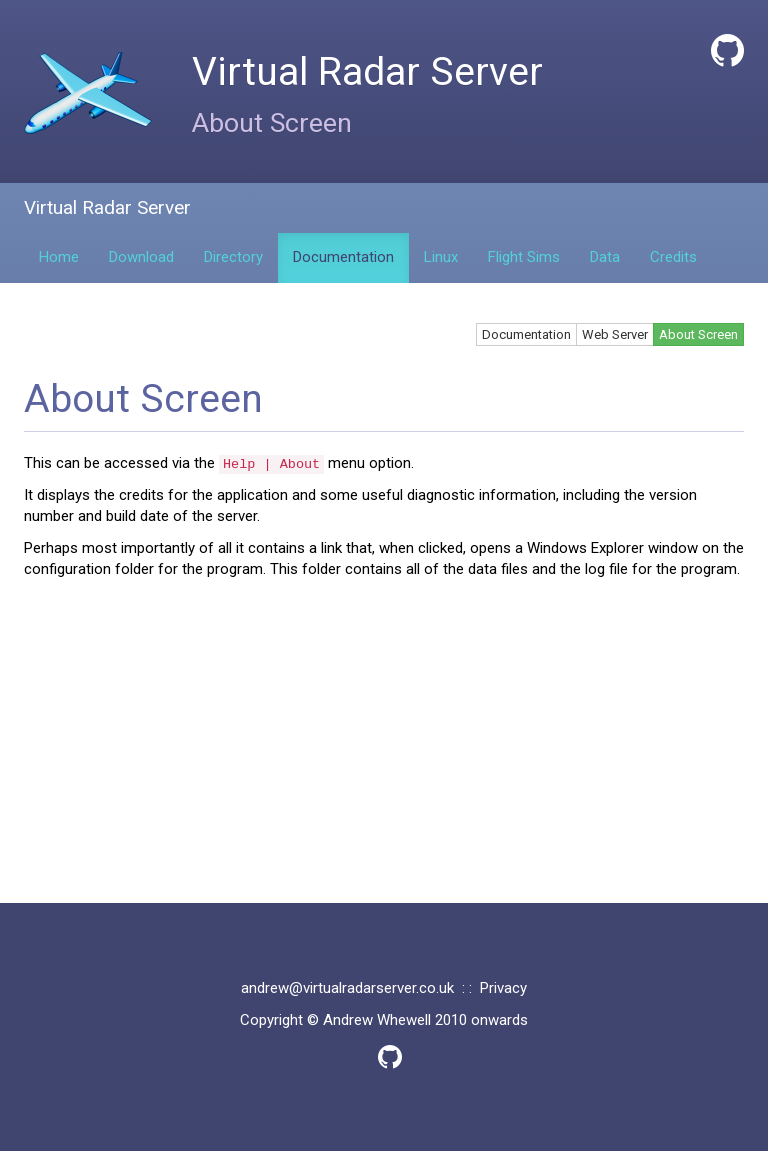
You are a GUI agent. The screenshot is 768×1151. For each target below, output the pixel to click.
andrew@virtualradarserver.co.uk (347, 988)
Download (141, 257)
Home (59, 257)
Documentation (343, 257)
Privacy (503, 988)
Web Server (615, 334)
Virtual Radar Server (107, 207)
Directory (233, 257)
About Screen (698, 334)
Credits (673, 257)
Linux (441, 257)
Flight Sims (524, 257)
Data (605, 257)
